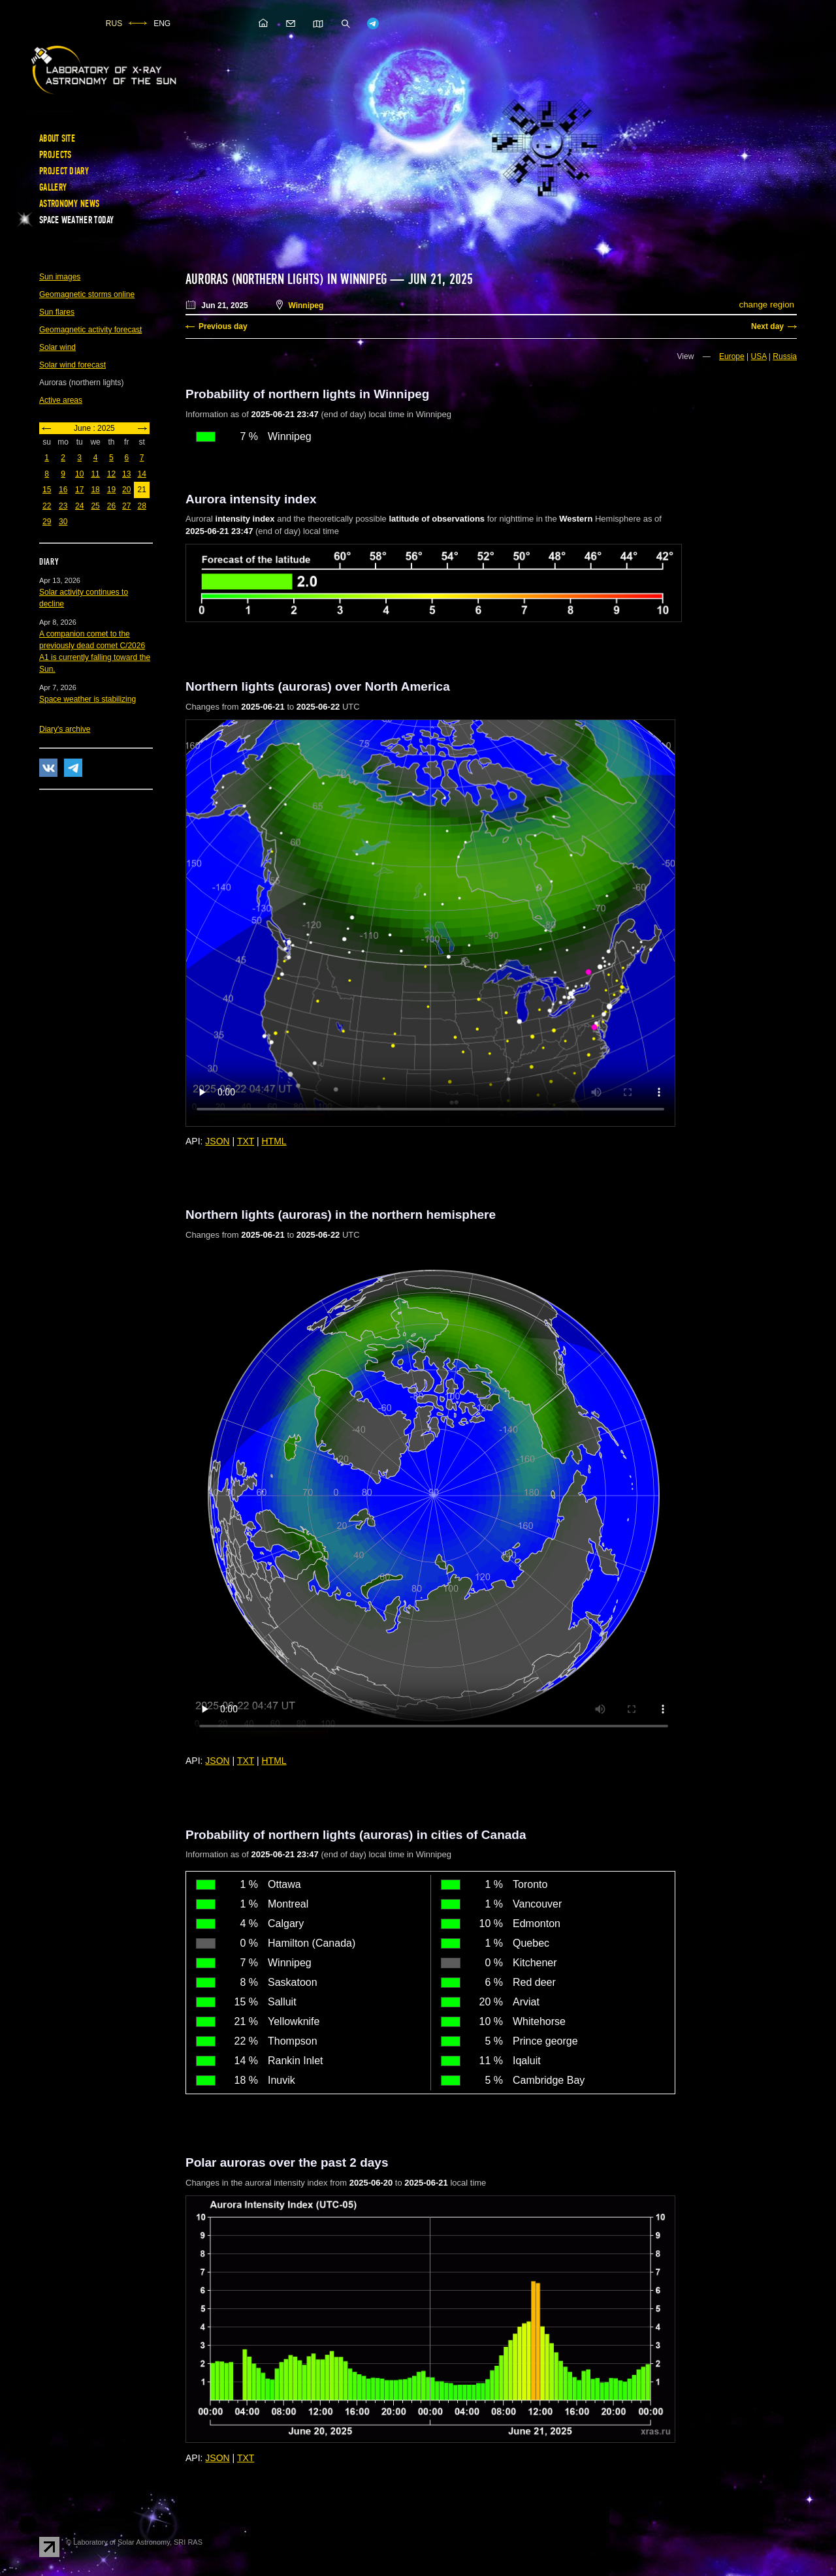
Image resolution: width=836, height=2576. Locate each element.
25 (95, 505)
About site (57, 138)
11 (95, 474)
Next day (767, 326)
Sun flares (56, 312)
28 (141, 505)
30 (63, 521)
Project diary (64, 171)
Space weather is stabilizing (87, 699)
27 (126, 505)
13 (126, 474)
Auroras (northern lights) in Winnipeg (286, 279)
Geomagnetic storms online (87, 294)
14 (141, 474)
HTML (274, 1141)
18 (95, 489)
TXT (245, 1141)
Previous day (223, 326)
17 (79, 489)
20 (126, 489)
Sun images (59, 276)
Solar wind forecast (72, 364)
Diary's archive (64, 729)
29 (46, 521)
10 (79, 474)
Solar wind (57, 347)
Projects (55, 155)
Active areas (60, 400)
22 (46, 505)
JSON (217, 1141)
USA (759, 356)
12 (111, 474)
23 (63, 505)
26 (111, 505)
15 (46, 489)
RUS (114, 23)
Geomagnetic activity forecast (90, 329)
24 (79, 505)
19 (111, 489)
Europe (732, 356)
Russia (785, 356)
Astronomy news (69, 204)
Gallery (53, 187)
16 (63, 489)
